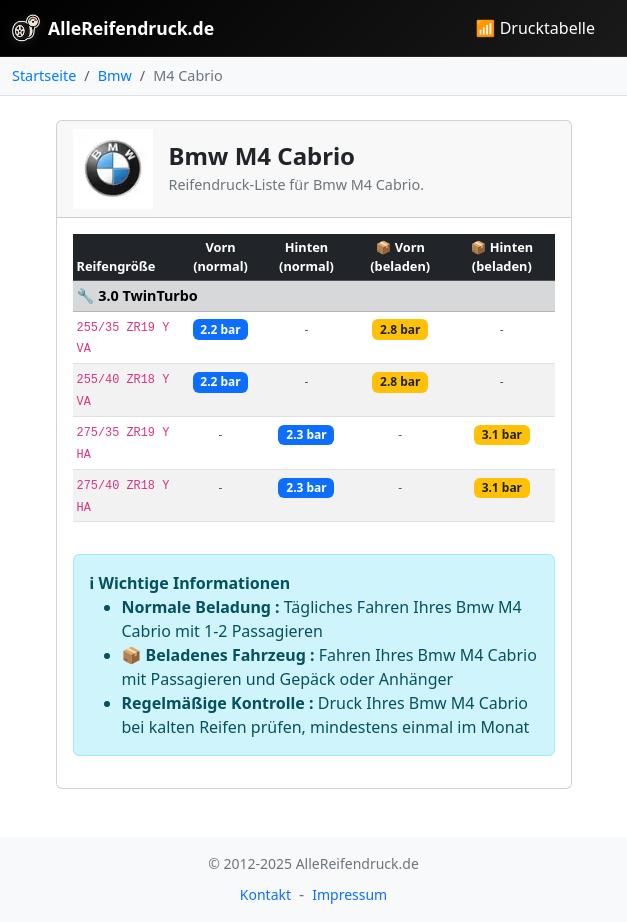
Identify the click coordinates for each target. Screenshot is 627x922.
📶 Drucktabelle (535, 28)
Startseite (44, 75)
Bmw (115, 75)
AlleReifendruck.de (113, 28)
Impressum (349, 894)
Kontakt (265, 894)
